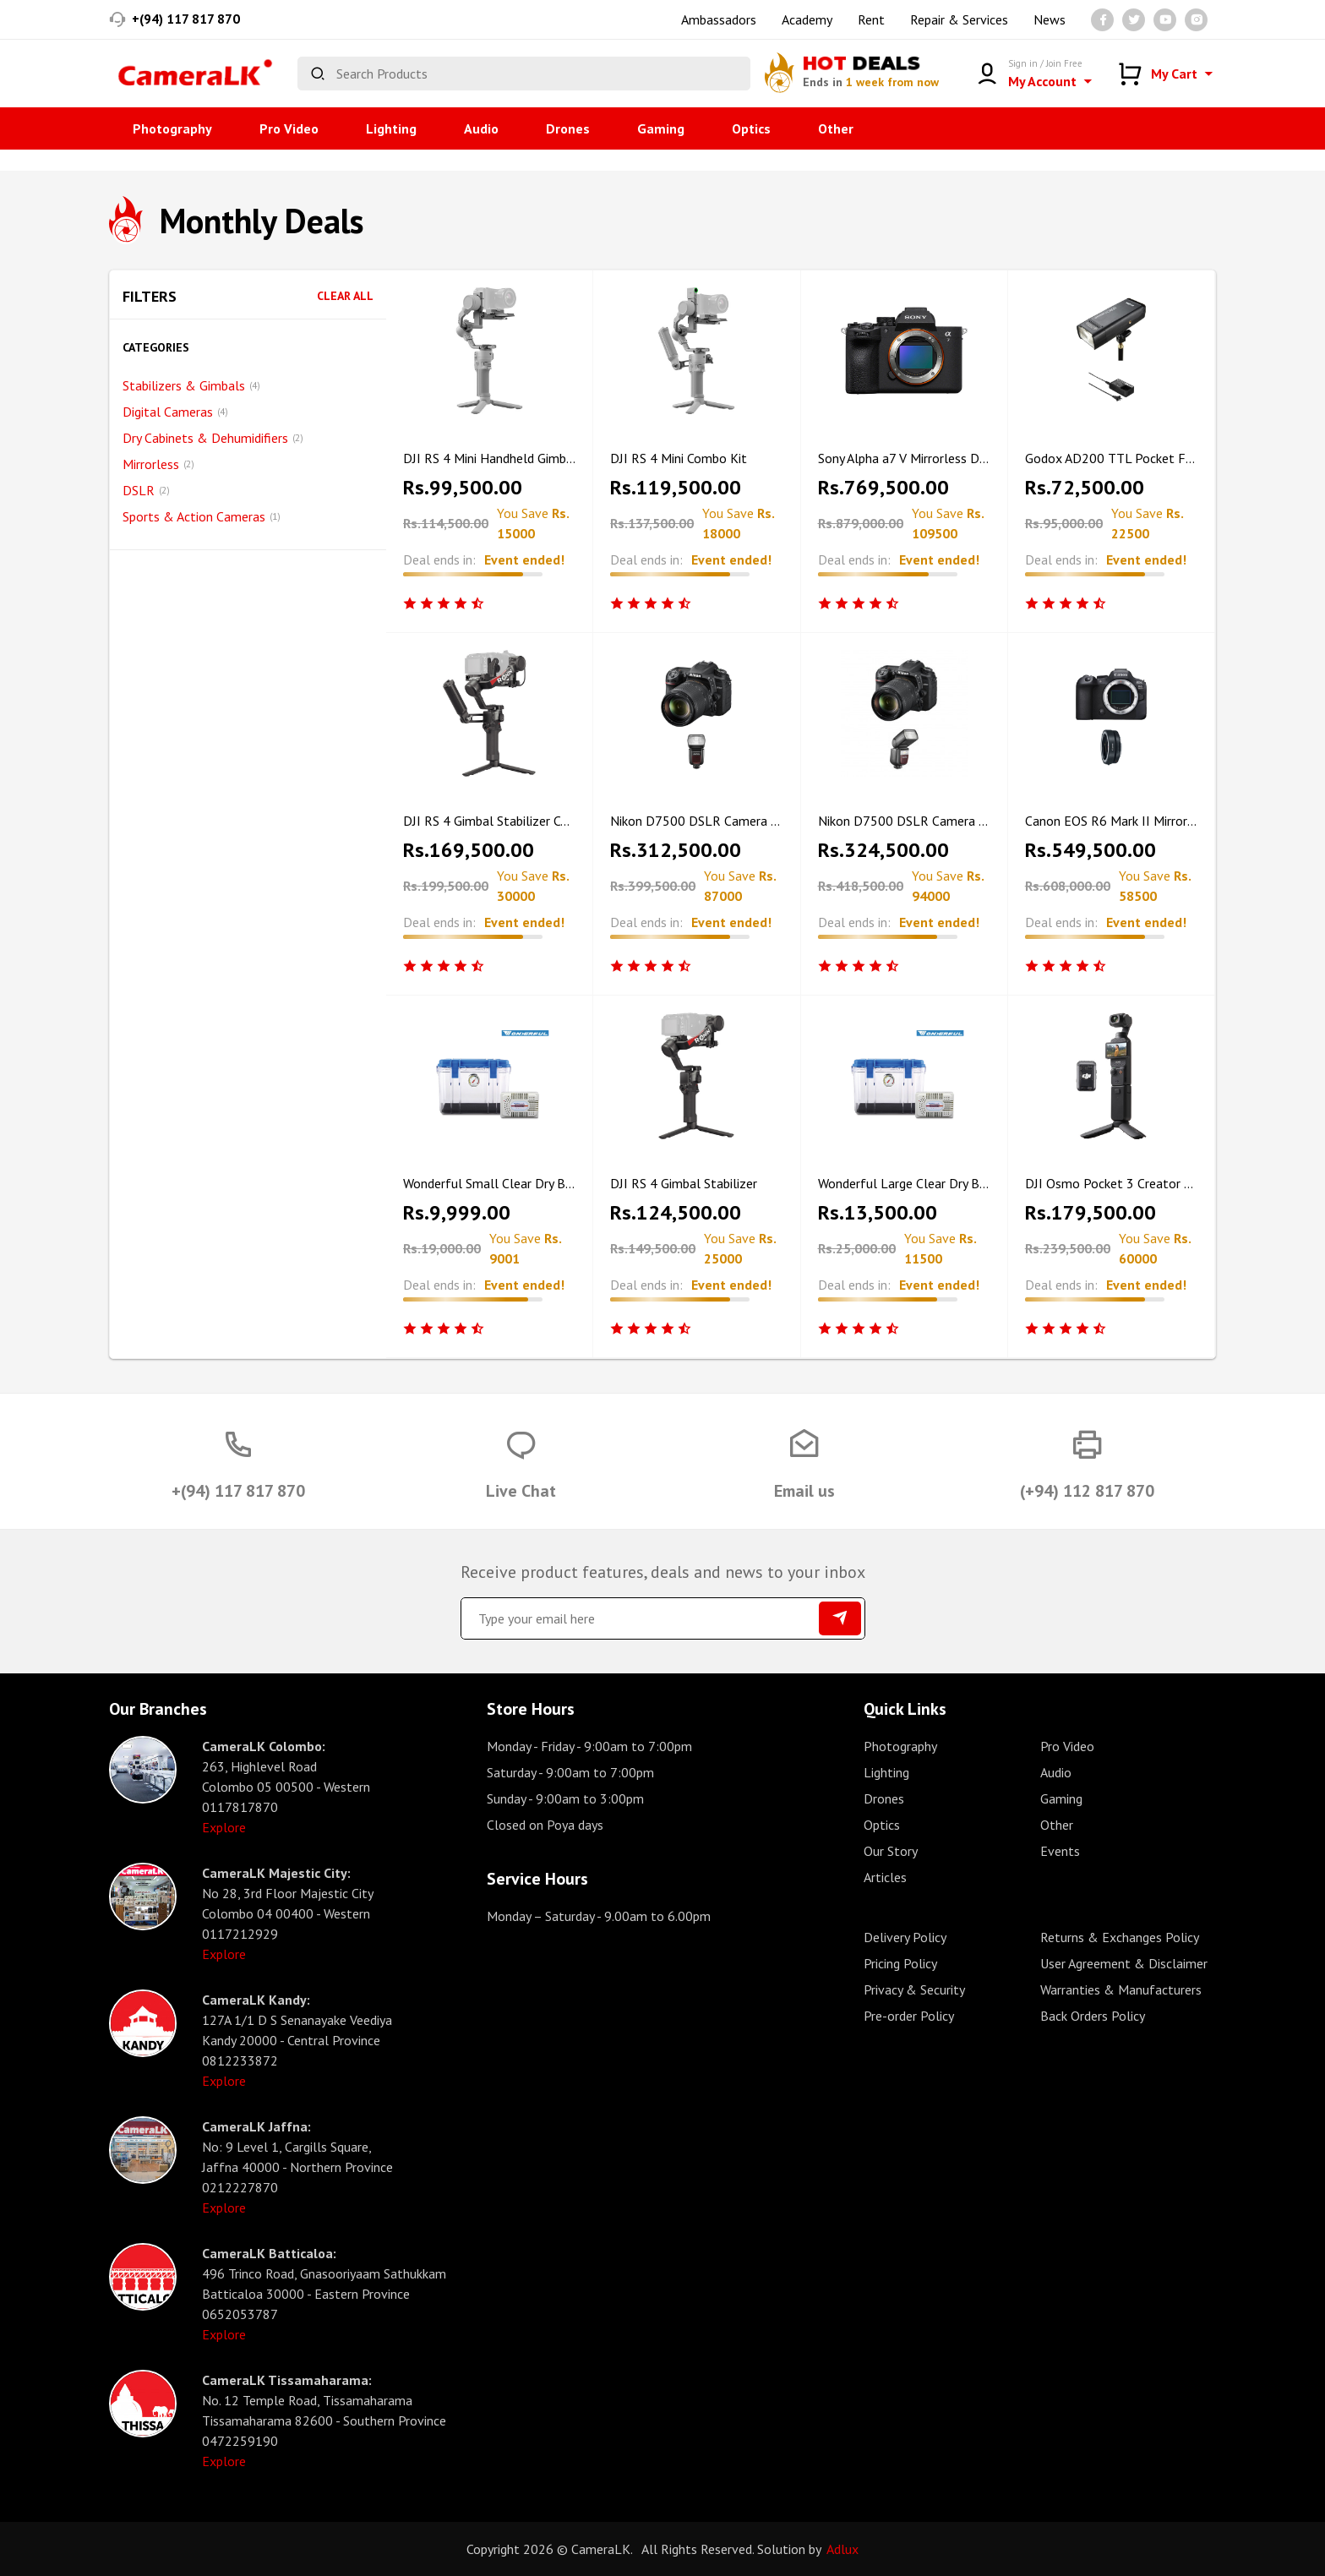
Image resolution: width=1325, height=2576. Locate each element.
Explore (224, 1827)
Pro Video (289, 128)
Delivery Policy (905, 1937)
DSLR (146, 490)
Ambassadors (718, 19)
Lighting (391, 128)
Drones (568, 128)
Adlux (842, 2549)
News (1049, 19)
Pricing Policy (900, 1963)
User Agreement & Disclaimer (1124, 1963)
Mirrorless (158, 464)
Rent (871, 19)
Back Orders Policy (1092, 2015)
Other (835, 128)
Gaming (660, 128)
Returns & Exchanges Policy (1119, 1937)
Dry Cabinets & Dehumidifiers (213, 438)
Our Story (891, 1850)
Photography (172, 128)
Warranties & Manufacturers (1121, 1989)
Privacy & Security (914, 1989)
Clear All (345, 296)
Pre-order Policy (909, 2015)
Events (1060, 1850)
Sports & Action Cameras (202, 516)
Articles (885, 1877)
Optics (751, 128)
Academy (807, 19)
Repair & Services (959, 19)
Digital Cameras (175, 411)
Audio (481, 128)
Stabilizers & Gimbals (191, 385)
